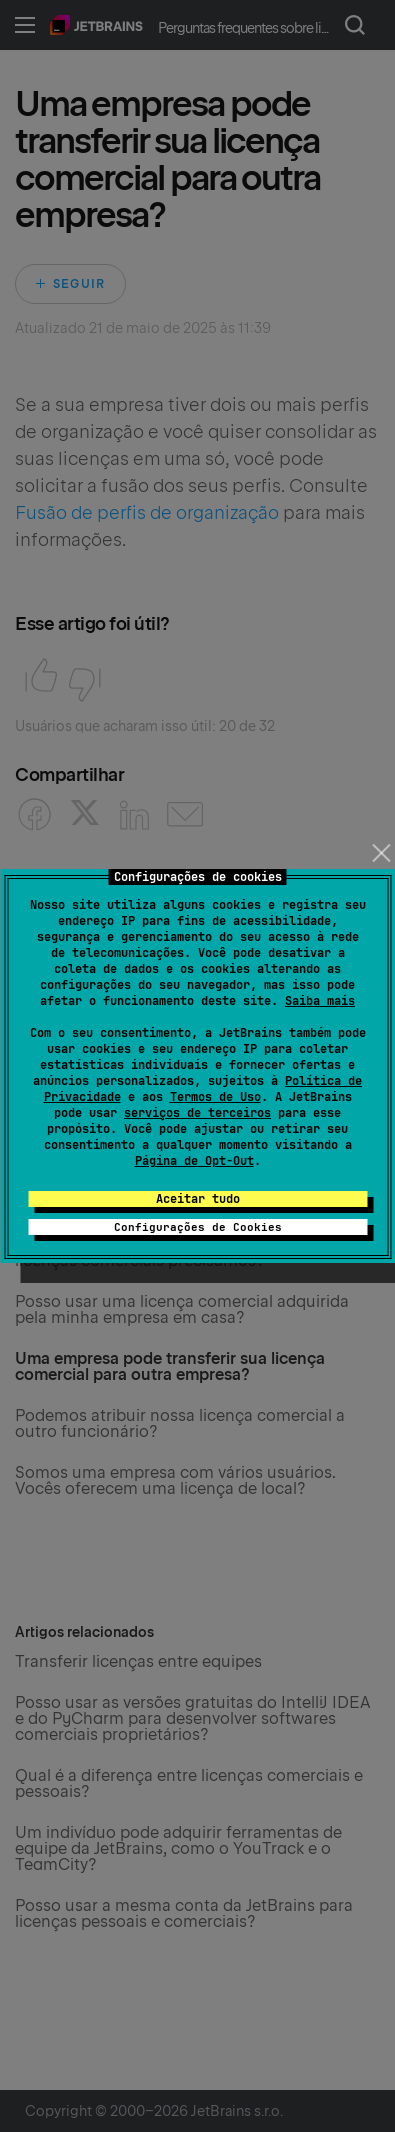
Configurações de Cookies (198, 1227)
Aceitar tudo (198, 1199)
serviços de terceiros (197, 1113)
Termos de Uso (215, 1097)
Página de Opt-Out (194, 1161)
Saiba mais (320, 1001)
